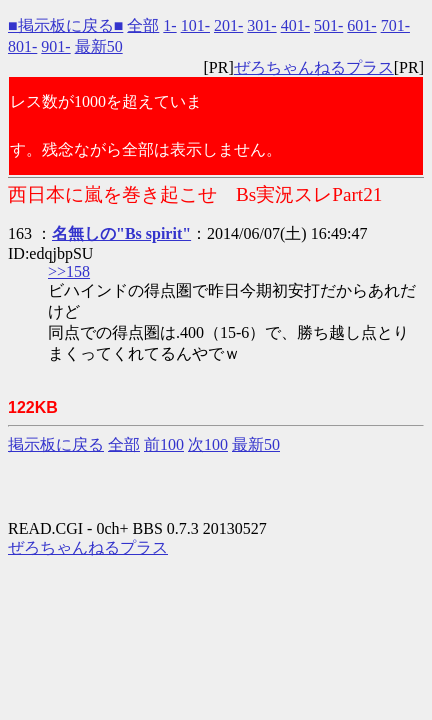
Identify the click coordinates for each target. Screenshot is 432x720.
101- (195, 25)
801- (22, 46)
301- (261, 25)
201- (228, 25)
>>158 (69, 271)
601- (361, 25)
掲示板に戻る (56, 444)
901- (55, 46)
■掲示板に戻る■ (65, 25)
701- (395, 25)
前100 (164, 444)
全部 (143, 25)
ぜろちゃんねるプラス (314, 67)
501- (328, 25)
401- (295, 25)
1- (169, 25)
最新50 (99, 46)
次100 (208, 444)
